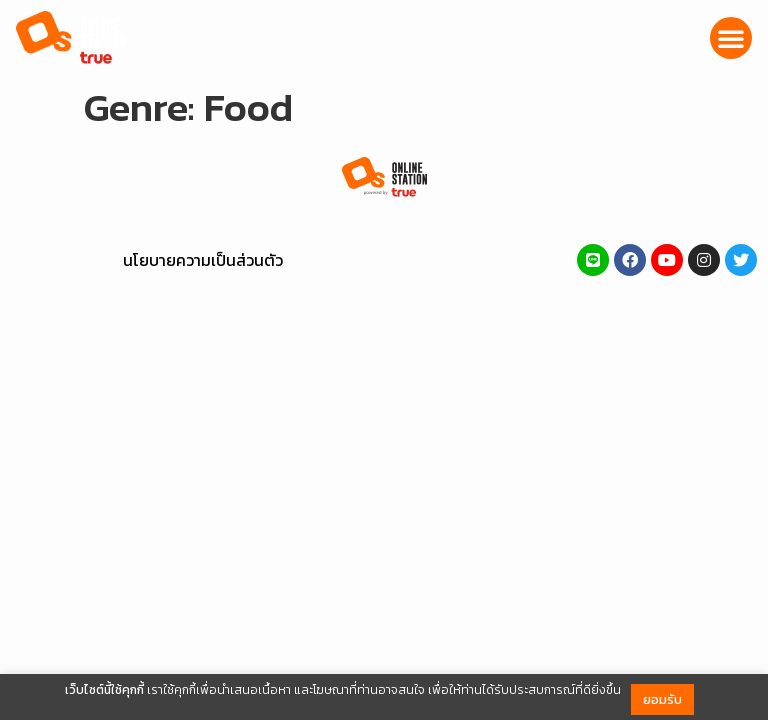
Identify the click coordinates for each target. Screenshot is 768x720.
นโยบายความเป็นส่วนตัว (203, 260)
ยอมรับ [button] (662, 699)
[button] (731, 38)
